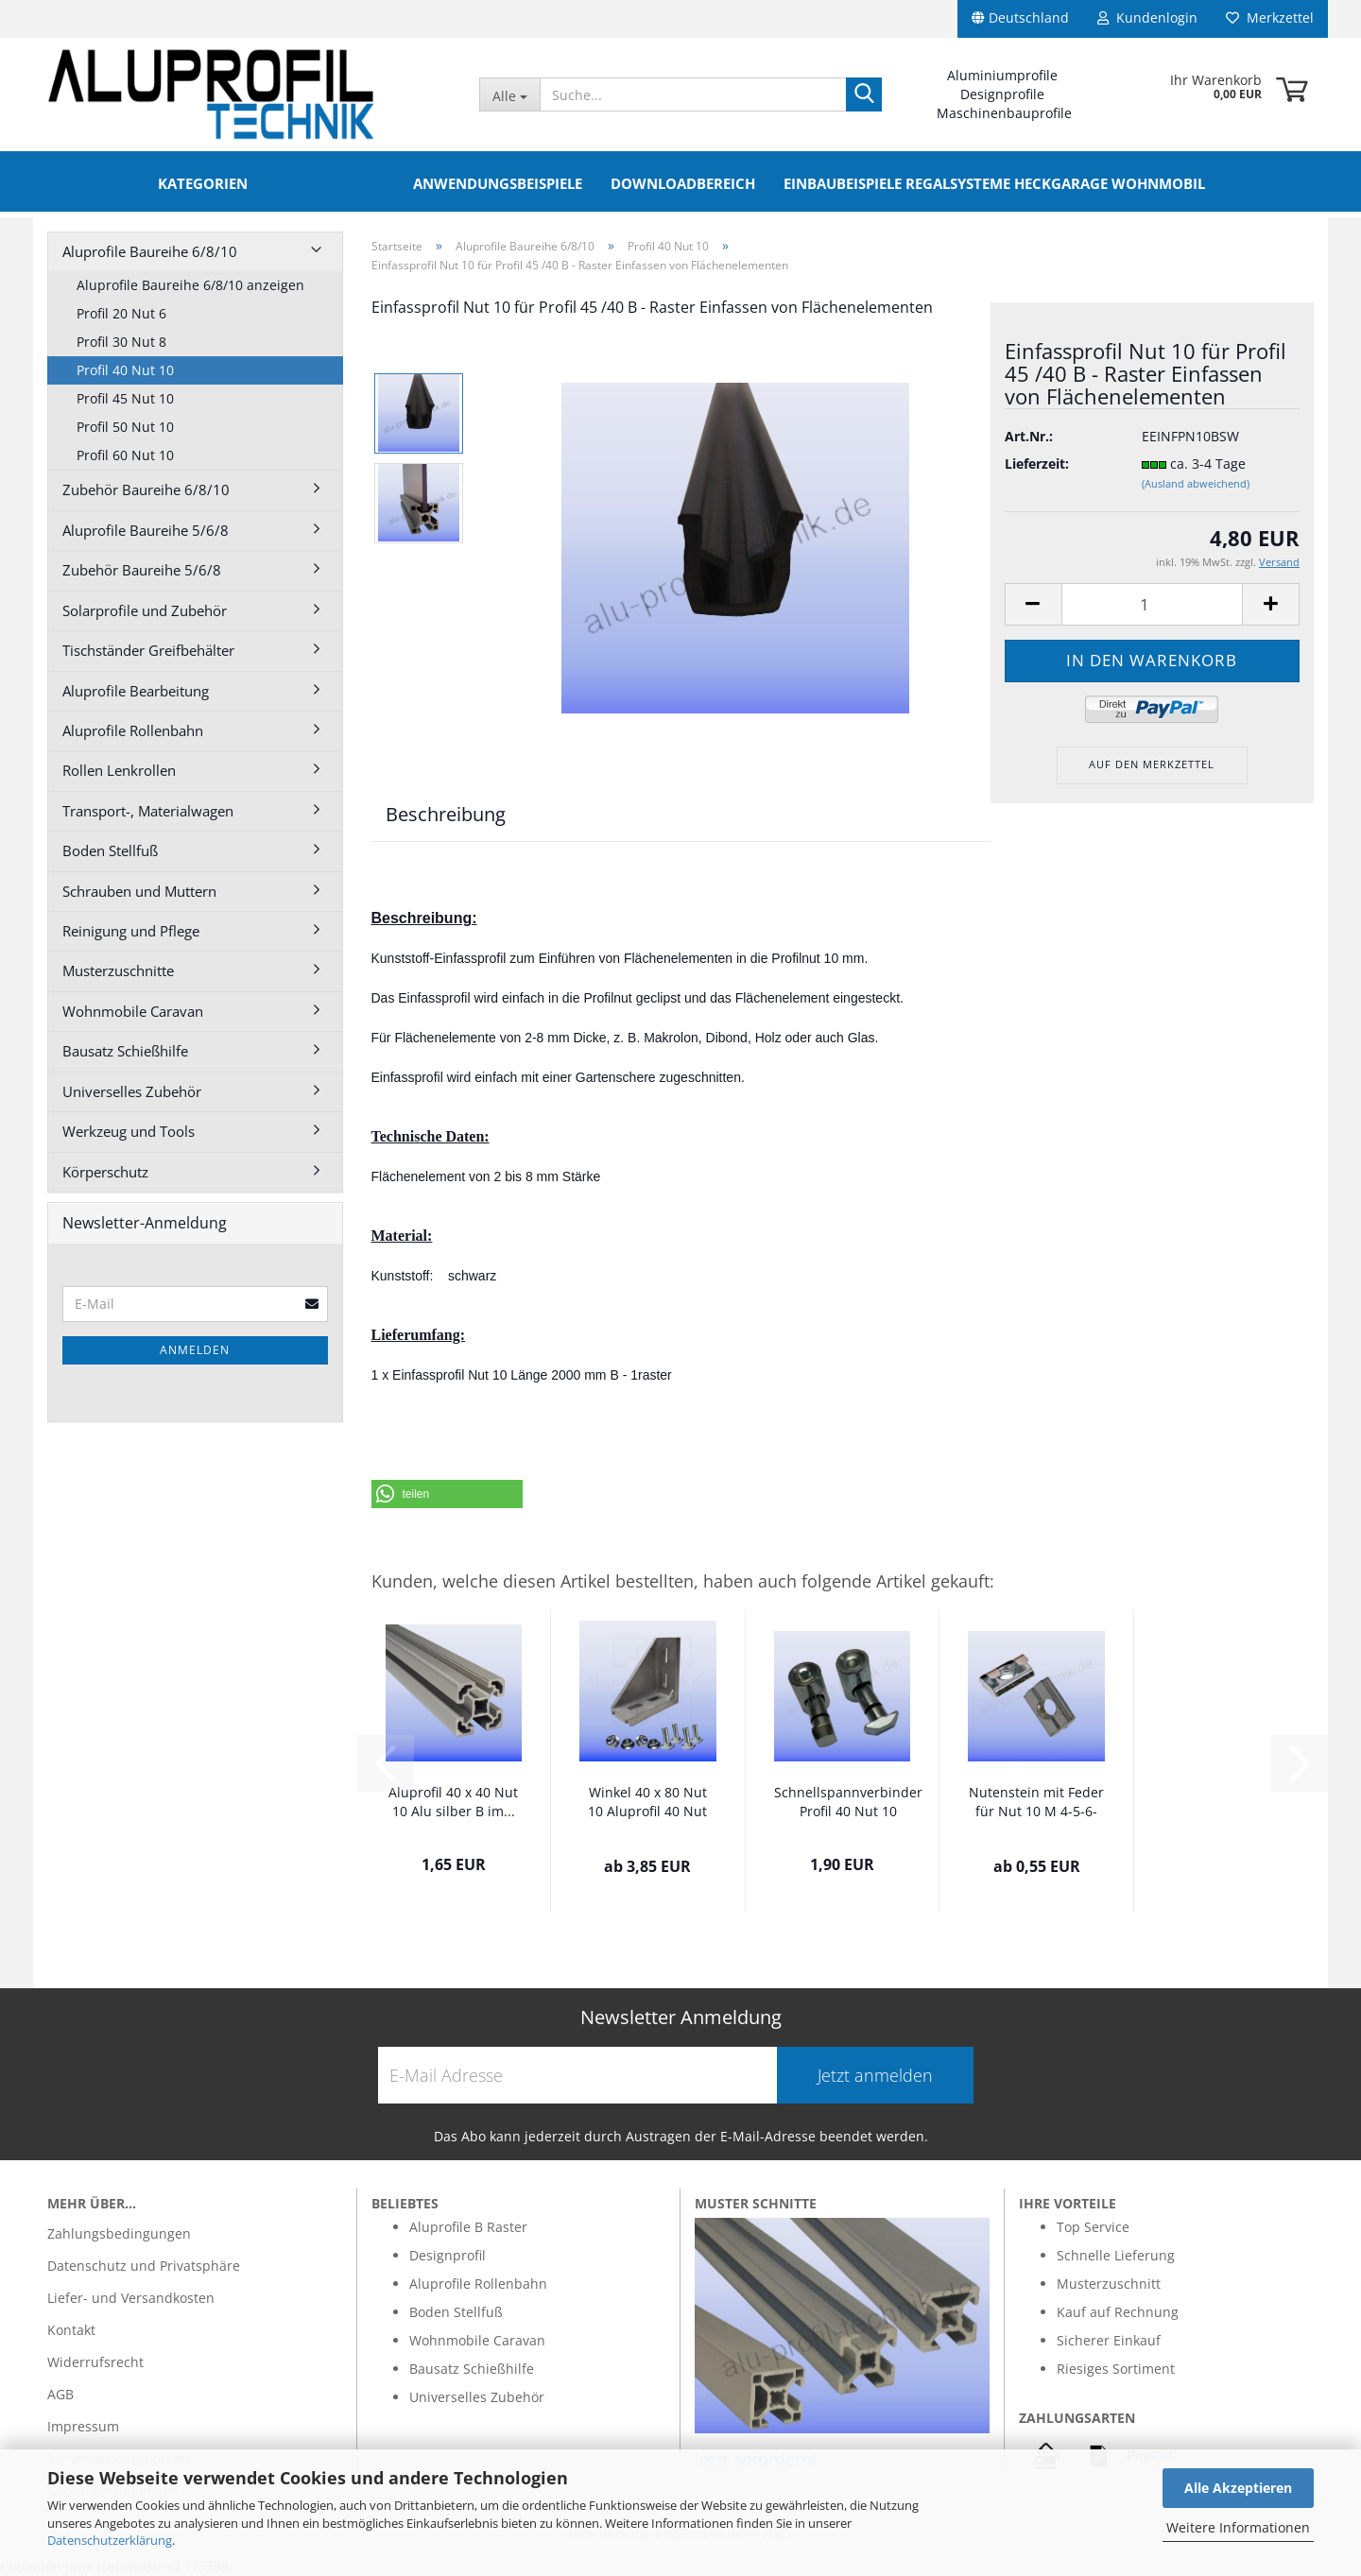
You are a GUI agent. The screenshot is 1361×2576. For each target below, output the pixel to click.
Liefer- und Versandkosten (131, 2298)
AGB (60, 2394)
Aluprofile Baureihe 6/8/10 (149, 251)
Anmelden (195, 1350)
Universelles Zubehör (131, 1091)
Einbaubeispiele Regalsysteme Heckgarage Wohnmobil (994, 183)
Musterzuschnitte (118, 970)
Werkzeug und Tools (128, 1131)
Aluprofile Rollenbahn (132, 730)
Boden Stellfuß (110, 850)
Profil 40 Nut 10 (125, 370)
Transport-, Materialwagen (147, 810)
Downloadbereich (683, 183)
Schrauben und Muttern (139, 891)
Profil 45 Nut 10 (125, 398)
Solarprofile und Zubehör (144, 610)
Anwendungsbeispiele (497, 183)
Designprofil (447, 2255)
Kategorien (203, 183)
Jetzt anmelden (875, 2075)
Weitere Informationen (1238, 2527)
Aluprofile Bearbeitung (135, 690)
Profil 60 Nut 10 (125, 455)
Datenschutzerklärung (109, 2540)
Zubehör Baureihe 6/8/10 (146, 489)
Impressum (83, 2426)
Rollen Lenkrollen (119, 770)
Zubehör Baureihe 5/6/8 (141, 569)
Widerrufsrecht (95, 2362)
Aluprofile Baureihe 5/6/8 (145, 530)
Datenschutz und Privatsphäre (143, 2266)
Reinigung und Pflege (130, 930)
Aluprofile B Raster (468, 2227)
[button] (447, 1494)
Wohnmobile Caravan (132, 1011)
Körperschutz (105, 1171)
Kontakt (71, 2330)
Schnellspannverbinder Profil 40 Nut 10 (848, 1801)
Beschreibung (446, 814)
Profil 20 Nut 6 (121, 313)
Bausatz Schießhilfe (125, 1050)
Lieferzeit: (1037, 463)
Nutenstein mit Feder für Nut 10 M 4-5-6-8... (1036, 1803)
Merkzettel (1270, 17)
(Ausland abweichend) (1195, 483)
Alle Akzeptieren (1238, 2488)
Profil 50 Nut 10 (125, 427)
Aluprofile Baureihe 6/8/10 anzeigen (190, 285)
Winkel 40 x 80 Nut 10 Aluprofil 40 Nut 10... (647, 1803)
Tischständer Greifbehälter (148, 650)
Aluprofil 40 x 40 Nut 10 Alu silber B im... (453, 1801)
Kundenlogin (1147, 17)
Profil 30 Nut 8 (121, 342)
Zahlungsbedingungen (119, 2233)
